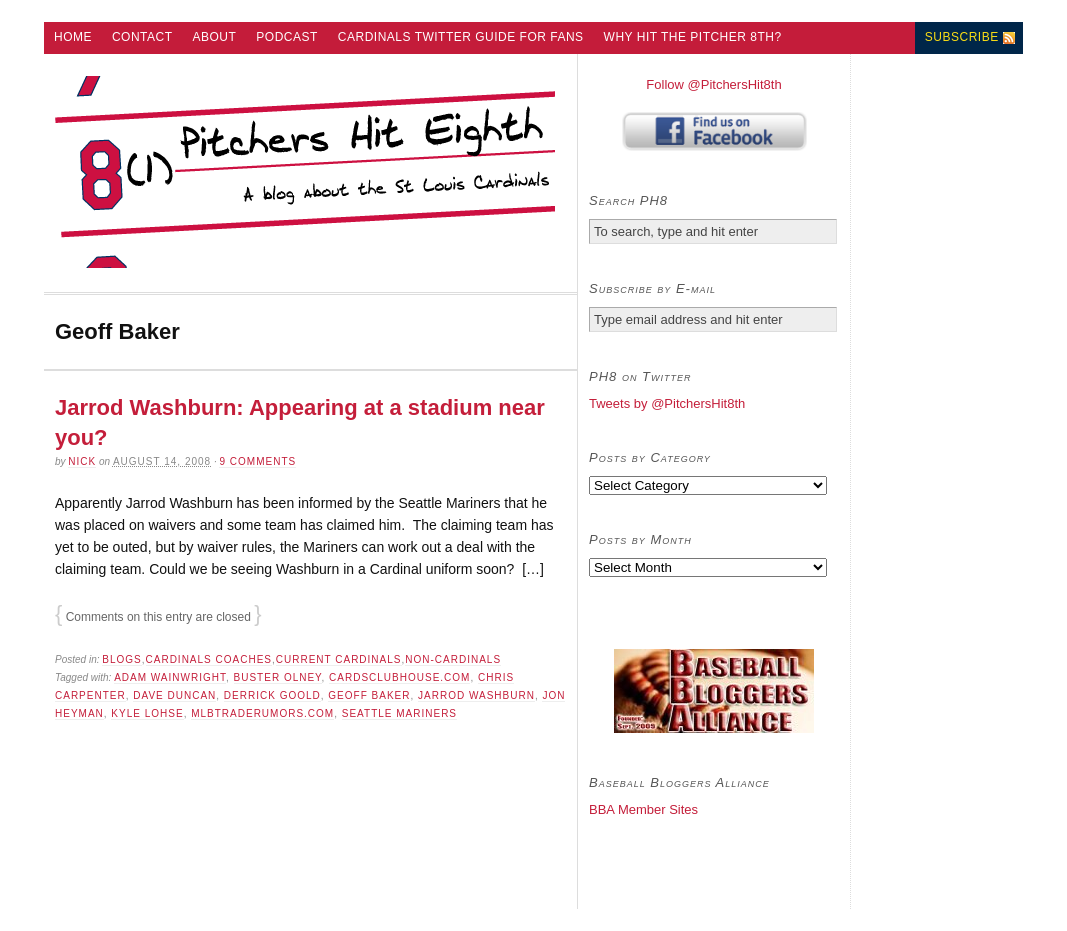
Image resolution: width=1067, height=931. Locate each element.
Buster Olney (278, 677)
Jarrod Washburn (476, 695)
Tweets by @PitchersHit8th (667, 403)
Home (73, 37)
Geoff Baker (369, 695)
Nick (82, 461)
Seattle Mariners (399, 713)
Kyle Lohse (147, 713)
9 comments (257, 461)
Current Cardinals (339, 659)
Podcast (287, 37)
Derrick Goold (272, 695)
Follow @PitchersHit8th (713, 84)
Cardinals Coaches (209, 659)
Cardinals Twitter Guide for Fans (461, 37)
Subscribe (962, 37)
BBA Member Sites (643, 809)
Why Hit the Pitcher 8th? (693, 37)
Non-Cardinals (453, 659)
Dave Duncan (174, 695)
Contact (142, 37)
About (215, 37)
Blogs (121, 659)
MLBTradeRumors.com (262, 713)
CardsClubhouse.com (399, 677)
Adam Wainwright (170, 677)
